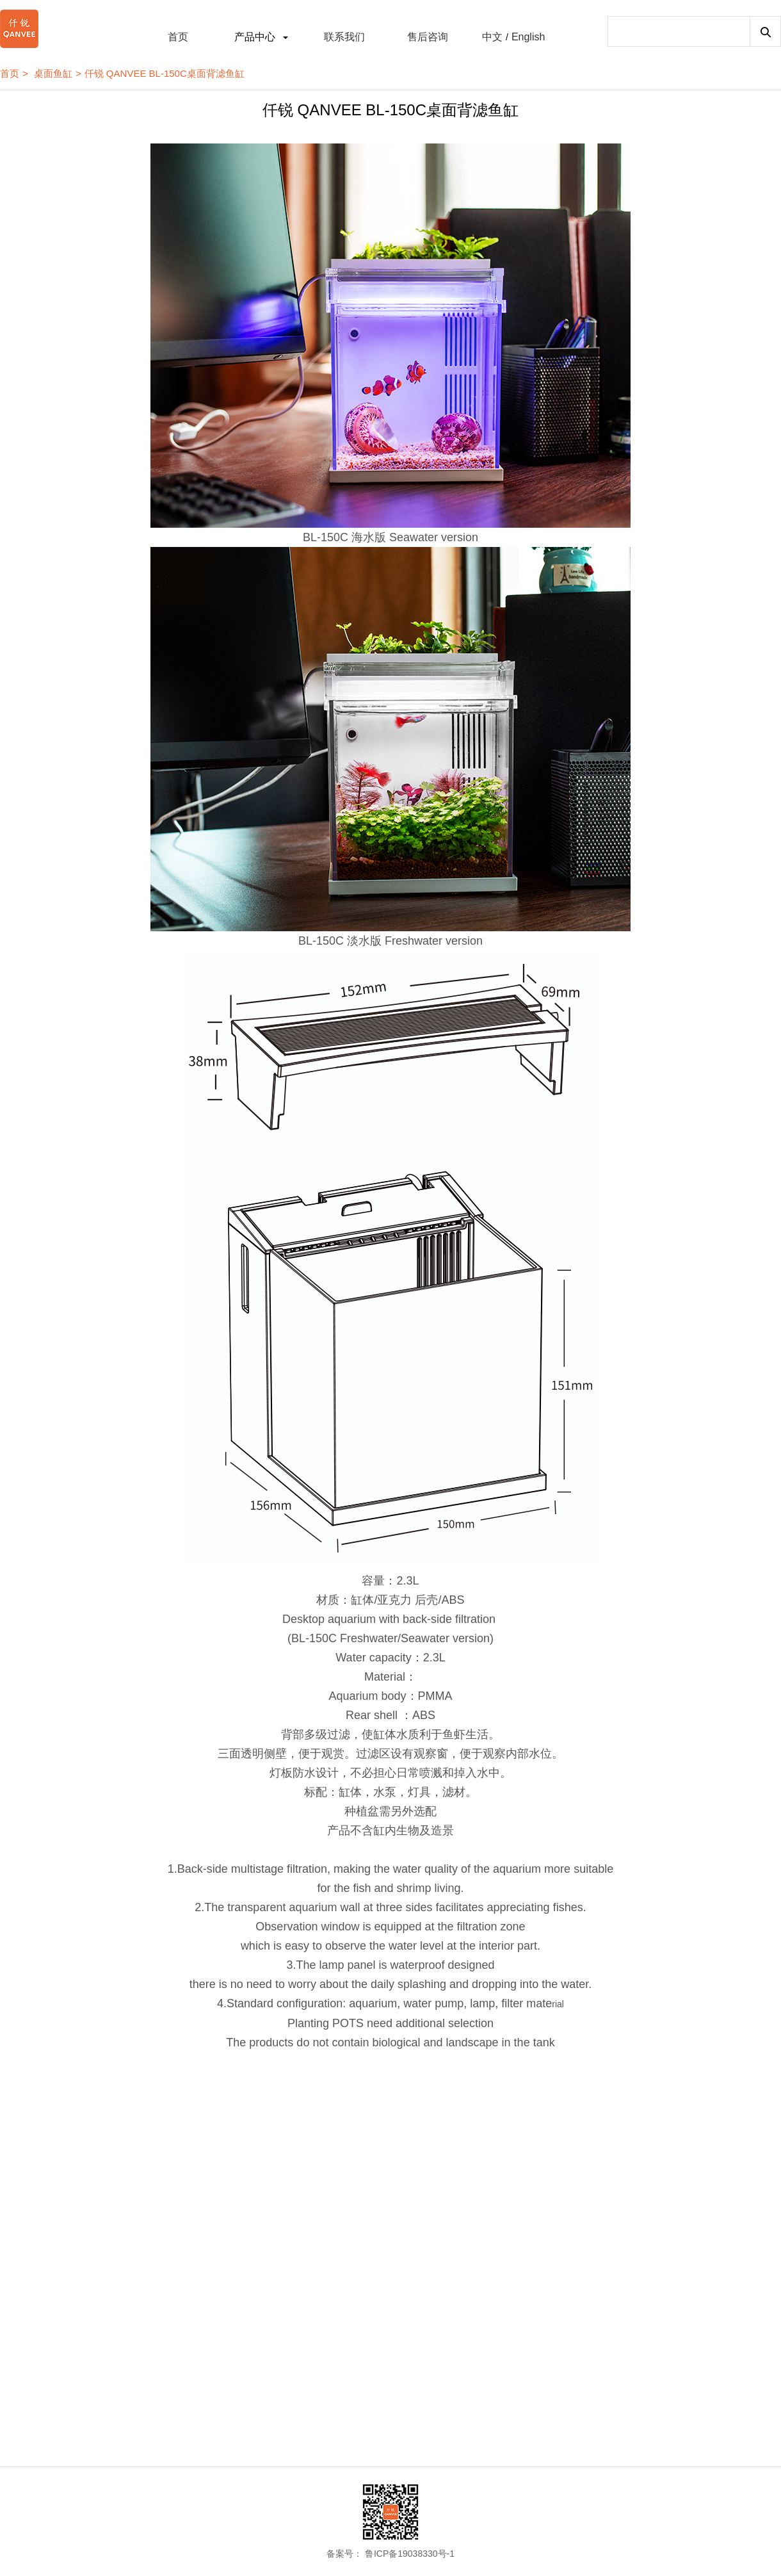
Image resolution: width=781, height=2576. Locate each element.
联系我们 (344, 36)
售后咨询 (427, 36)
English (528, 36)
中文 (492, 36)
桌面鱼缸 (53, 73)
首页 (178, 36)
